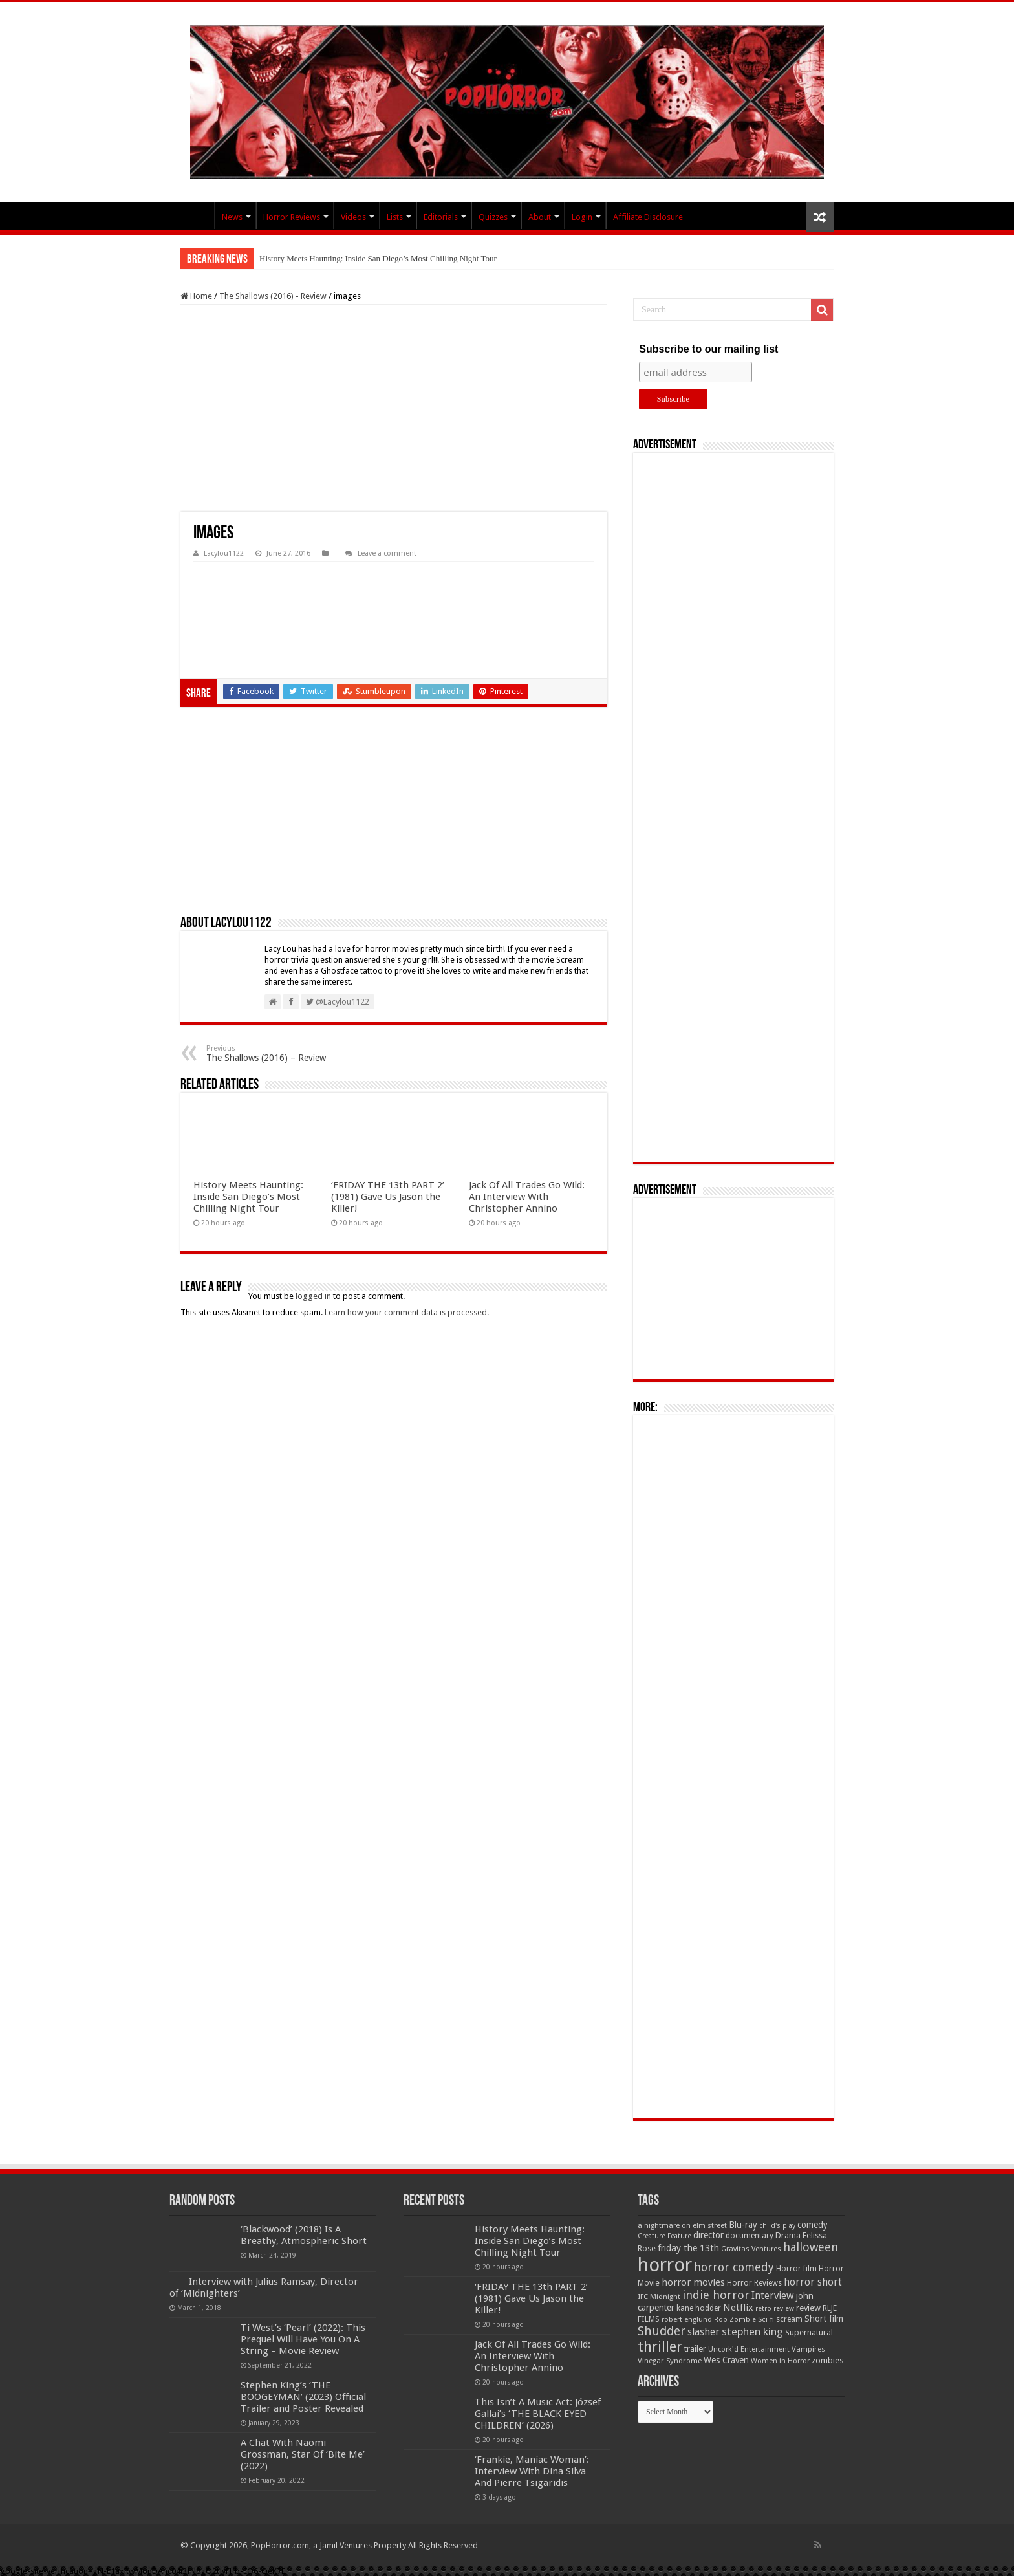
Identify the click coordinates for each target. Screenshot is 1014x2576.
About (539, 217)
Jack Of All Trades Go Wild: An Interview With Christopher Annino (527, 1196)
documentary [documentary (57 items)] (749, 2235)
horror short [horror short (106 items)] (813, 2282)
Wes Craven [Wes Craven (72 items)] (726, 2360)
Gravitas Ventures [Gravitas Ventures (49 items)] (751, 2248)
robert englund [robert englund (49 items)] (687, 2319)
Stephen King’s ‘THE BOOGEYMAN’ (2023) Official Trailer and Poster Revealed (303, 2396)
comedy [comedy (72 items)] (812, 2225)
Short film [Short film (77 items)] (823, 2318)
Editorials (441, 217)
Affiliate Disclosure (648, 217)
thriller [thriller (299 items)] (660, 2347)
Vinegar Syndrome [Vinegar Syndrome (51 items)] (670, 2360)
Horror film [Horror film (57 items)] (796, 2268)
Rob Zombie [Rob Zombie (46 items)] (735, 2319)
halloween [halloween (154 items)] (810, 2247)
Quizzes (493, 217)
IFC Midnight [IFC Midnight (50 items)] (659, 2296)
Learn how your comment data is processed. (407, 1312)
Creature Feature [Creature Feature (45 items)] (664, 2236)
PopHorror (197, 215)
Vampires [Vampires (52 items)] (808, 2348)
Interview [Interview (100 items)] (772, 2296)
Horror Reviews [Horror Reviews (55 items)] (754, 2282)
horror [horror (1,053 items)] (665, 2265)
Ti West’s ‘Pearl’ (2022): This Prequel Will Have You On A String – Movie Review (303, 2339)
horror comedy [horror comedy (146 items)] (734, 2267)
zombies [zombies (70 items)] (828, 2360)
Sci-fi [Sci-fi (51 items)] (766, 2319)
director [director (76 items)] (708, 2235)
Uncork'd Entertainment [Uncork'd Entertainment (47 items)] (749, 2349)
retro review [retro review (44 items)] (774, 2308)
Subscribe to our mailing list (708, 349)
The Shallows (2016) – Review (272, 1053)
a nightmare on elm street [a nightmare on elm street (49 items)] (682, 2225)
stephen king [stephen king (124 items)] (752, 2331)
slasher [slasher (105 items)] (703, 2332)
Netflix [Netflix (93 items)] (738, 2307)
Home (196, 296)
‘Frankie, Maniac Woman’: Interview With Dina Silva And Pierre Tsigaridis (532, 2471)
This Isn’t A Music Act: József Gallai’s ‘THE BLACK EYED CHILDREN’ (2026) (538, 2413)
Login (582, 217)
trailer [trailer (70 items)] (695, 2348)
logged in (313, 1296)
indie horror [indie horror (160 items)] (716, 2295)
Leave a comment (387, 553)
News (232, 217)
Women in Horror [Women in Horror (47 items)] (780, 2361)
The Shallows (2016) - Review (273, 296)
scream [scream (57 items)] (789, 2319)
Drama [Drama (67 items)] (788, 2235)
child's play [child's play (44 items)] (777, 2225)
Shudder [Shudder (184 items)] (661, 2331)
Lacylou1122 (224, 553)
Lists (395, 217)
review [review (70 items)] (808, 2308)
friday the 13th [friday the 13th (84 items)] (688, 2248)
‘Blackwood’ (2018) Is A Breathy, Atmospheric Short (304, 2235)
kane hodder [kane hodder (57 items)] (698, 2308)
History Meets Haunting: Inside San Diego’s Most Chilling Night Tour (378, 258)
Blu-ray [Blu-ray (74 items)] (743, 2225)
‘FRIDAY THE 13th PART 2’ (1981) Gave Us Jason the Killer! (387, 1196)
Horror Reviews (291, 217)
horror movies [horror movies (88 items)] (693, 2282)
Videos (353, 217)
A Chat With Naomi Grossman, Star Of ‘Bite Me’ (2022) (303, 2454)
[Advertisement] (393, 408)
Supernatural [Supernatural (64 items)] (809, 2332)
